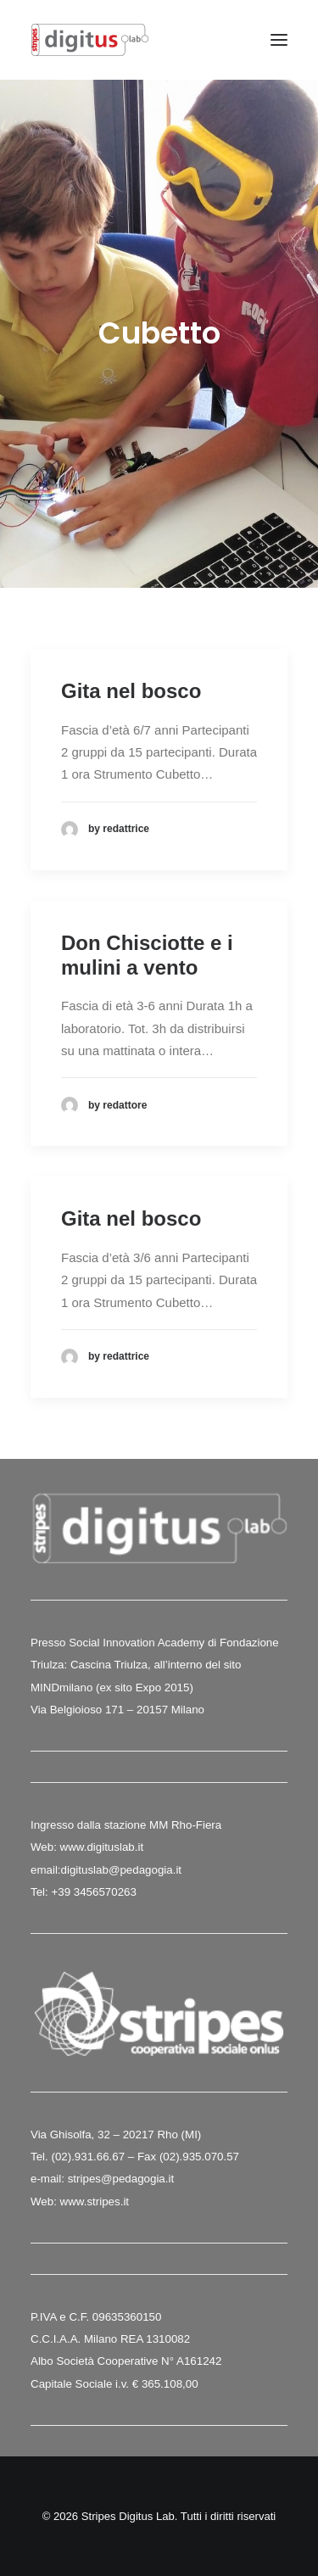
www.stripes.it (94, 2201)
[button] (279, 40)
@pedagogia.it (145, 1870)
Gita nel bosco (131, 690)
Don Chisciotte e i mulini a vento (147, 955)
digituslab (85, 1870)
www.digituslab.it (100, 1847)
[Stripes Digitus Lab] (90, 40)
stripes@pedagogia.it (121, 2178)
